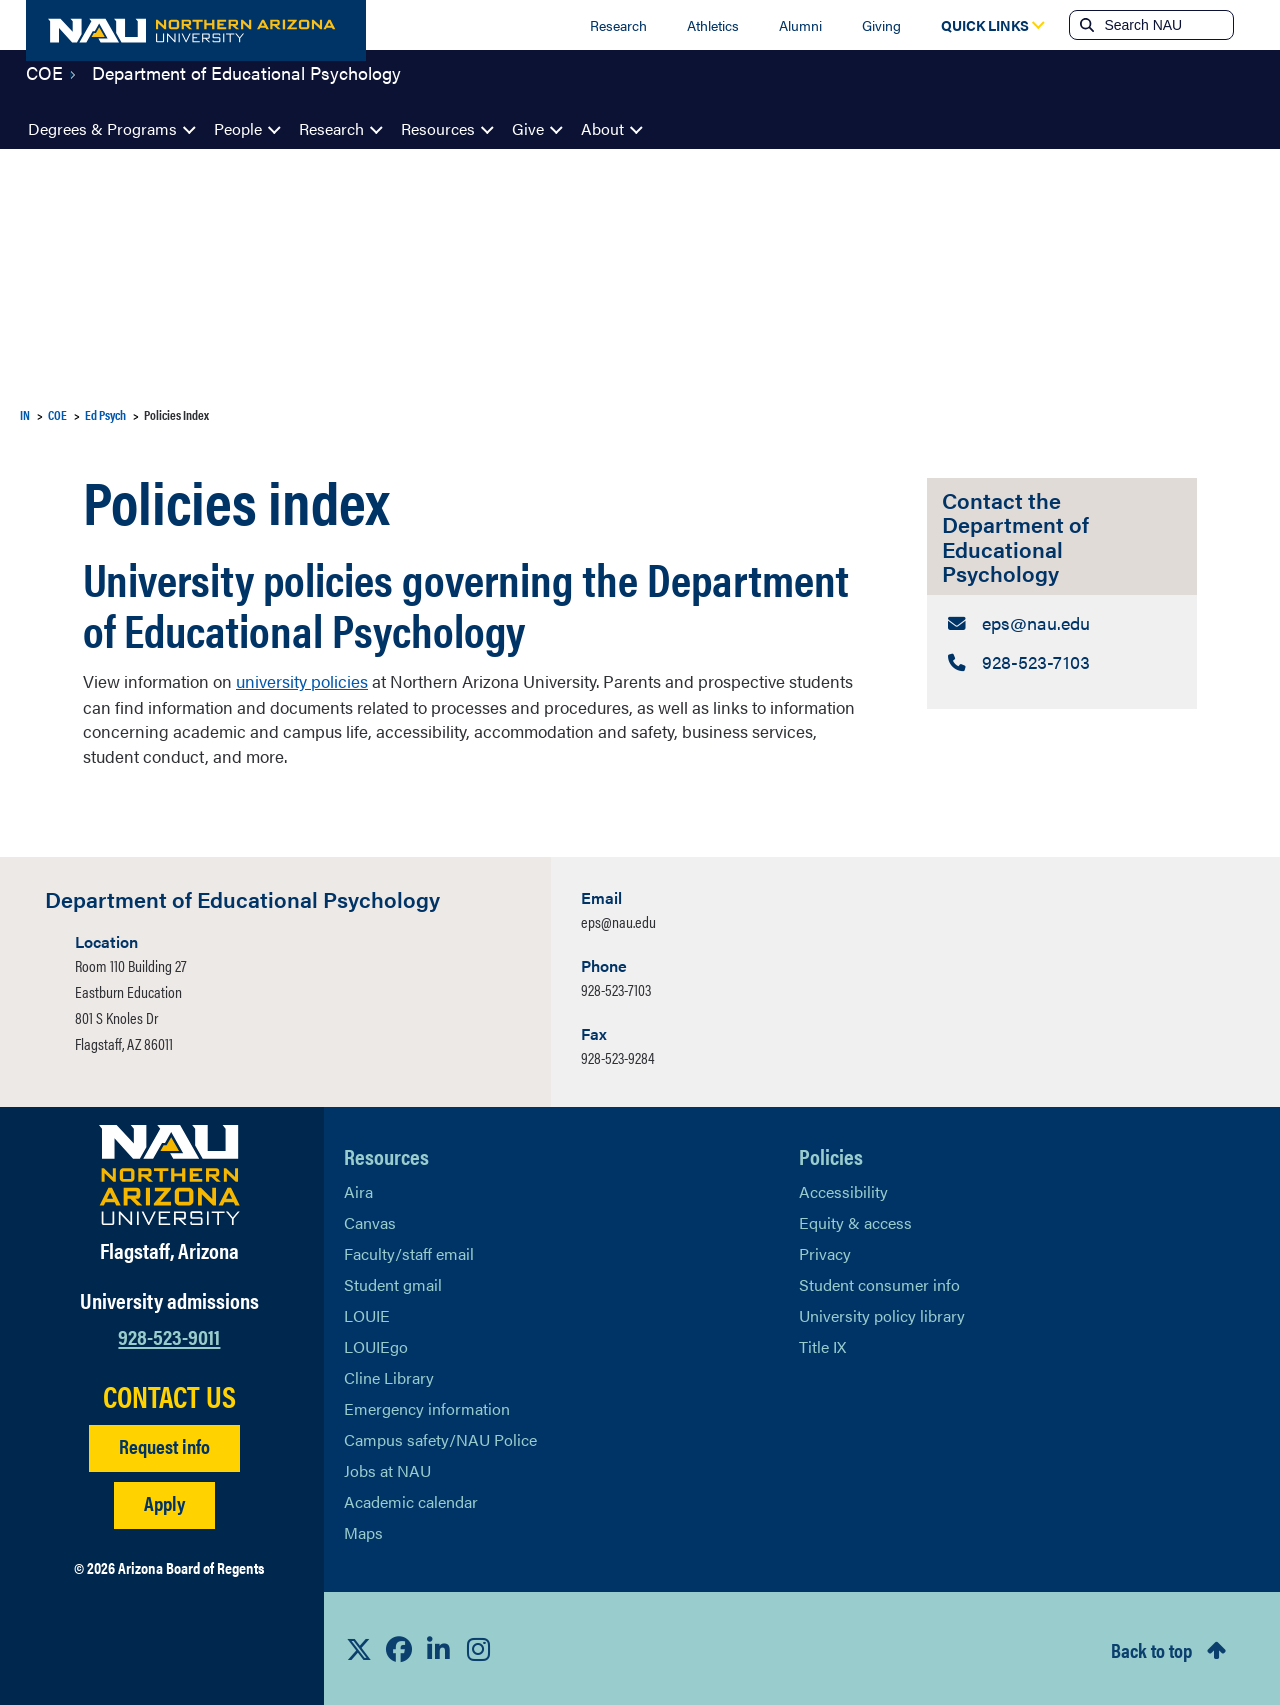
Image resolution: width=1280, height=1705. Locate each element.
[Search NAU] (1166, 25)
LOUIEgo (376, 1344)
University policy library (882, 1313)
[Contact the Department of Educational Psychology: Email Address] (1062, 622)
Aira (358, 1189)
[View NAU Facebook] (399, 1648)
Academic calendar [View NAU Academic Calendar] (411, 1499)
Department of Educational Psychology (246, 84)
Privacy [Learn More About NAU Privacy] (825, 1251)
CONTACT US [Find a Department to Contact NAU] (169, 1395)
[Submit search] (1085, 25)
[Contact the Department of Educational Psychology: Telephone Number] (1062, 660)
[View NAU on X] (359, 1648)
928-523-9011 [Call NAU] (169, 1333)
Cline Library (389, 1375)
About (602, 128)
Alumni (800, 25)
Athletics (713, 25)
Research (618, 25)
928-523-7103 (616, 987)
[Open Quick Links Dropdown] (985, 25)
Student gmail (393, 1282)
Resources (438, 128)
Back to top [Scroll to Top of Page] (1151, 1647)
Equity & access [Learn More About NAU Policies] (855, 1220)
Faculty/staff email (409, 1251)
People (238, 128)
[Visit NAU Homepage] (169, 1173)
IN (25, 414)
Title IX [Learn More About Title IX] (822, 1344)
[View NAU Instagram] (479, 1648)
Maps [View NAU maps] (363, 1530)
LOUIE (367, 1313)
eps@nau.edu (618, 919)
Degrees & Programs (102, 128)
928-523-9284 (618, 1055)
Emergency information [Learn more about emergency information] (427, 1406)
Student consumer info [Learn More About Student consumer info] (879, 1282)
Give (528, 128)
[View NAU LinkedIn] (439, 1648)
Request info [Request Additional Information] (164, 1444)
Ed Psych (105, 414)
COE (44, 84)
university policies (302, 680)
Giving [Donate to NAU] (881, 25)
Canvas (370, 1220)
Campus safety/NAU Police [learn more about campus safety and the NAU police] (440, 1437)
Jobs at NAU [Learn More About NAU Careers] (387, 1468)
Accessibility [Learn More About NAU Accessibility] (843, 1189)
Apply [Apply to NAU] (164, 1501)
